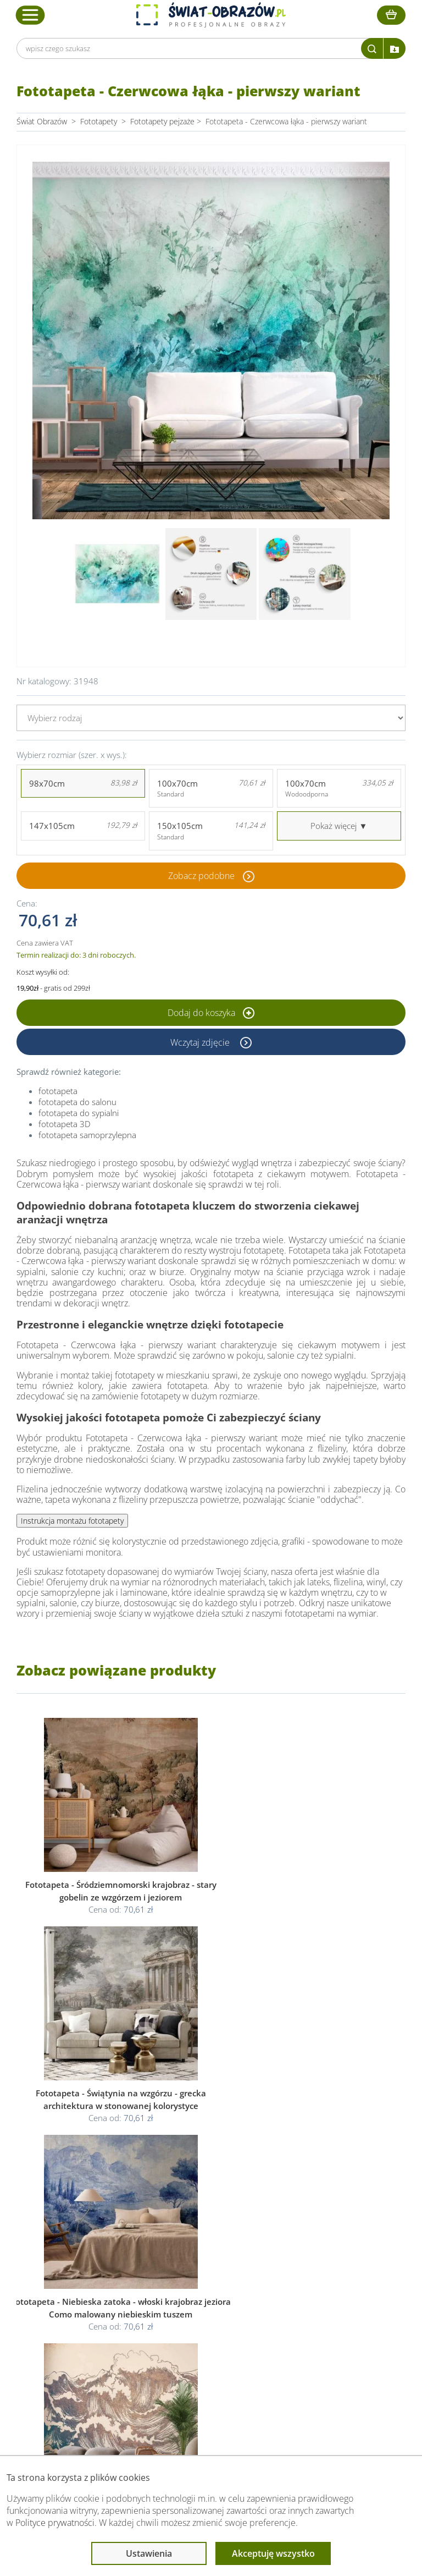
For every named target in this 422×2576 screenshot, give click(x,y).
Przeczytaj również (326, 2278)
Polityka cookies (197, 2326)
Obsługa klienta (89, 2278)
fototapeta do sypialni (78, 1112)
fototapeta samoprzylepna (87, 1134)
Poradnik (307, 2299)
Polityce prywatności (55, 2523)
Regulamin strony (199, 2299)
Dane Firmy (81, 2299)
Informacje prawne (204, 2278)
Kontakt (75, 2352)
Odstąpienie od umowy (209, 2339)
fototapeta (57, 1090)
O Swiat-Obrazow (91, 2313)
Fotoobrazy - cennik (325, 2313)
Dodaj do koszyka (211, 1013)
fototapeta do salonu (77, 1101)
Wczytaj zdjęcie (201, 1042)
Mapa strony (313, 2339)
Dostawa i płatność (94, 2326)
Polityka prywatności (204, 2313)
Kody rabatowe (87, 2339)
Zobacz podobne (201, 876)
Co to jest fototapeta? (329, 2326)
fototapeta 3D (64, 1123)
